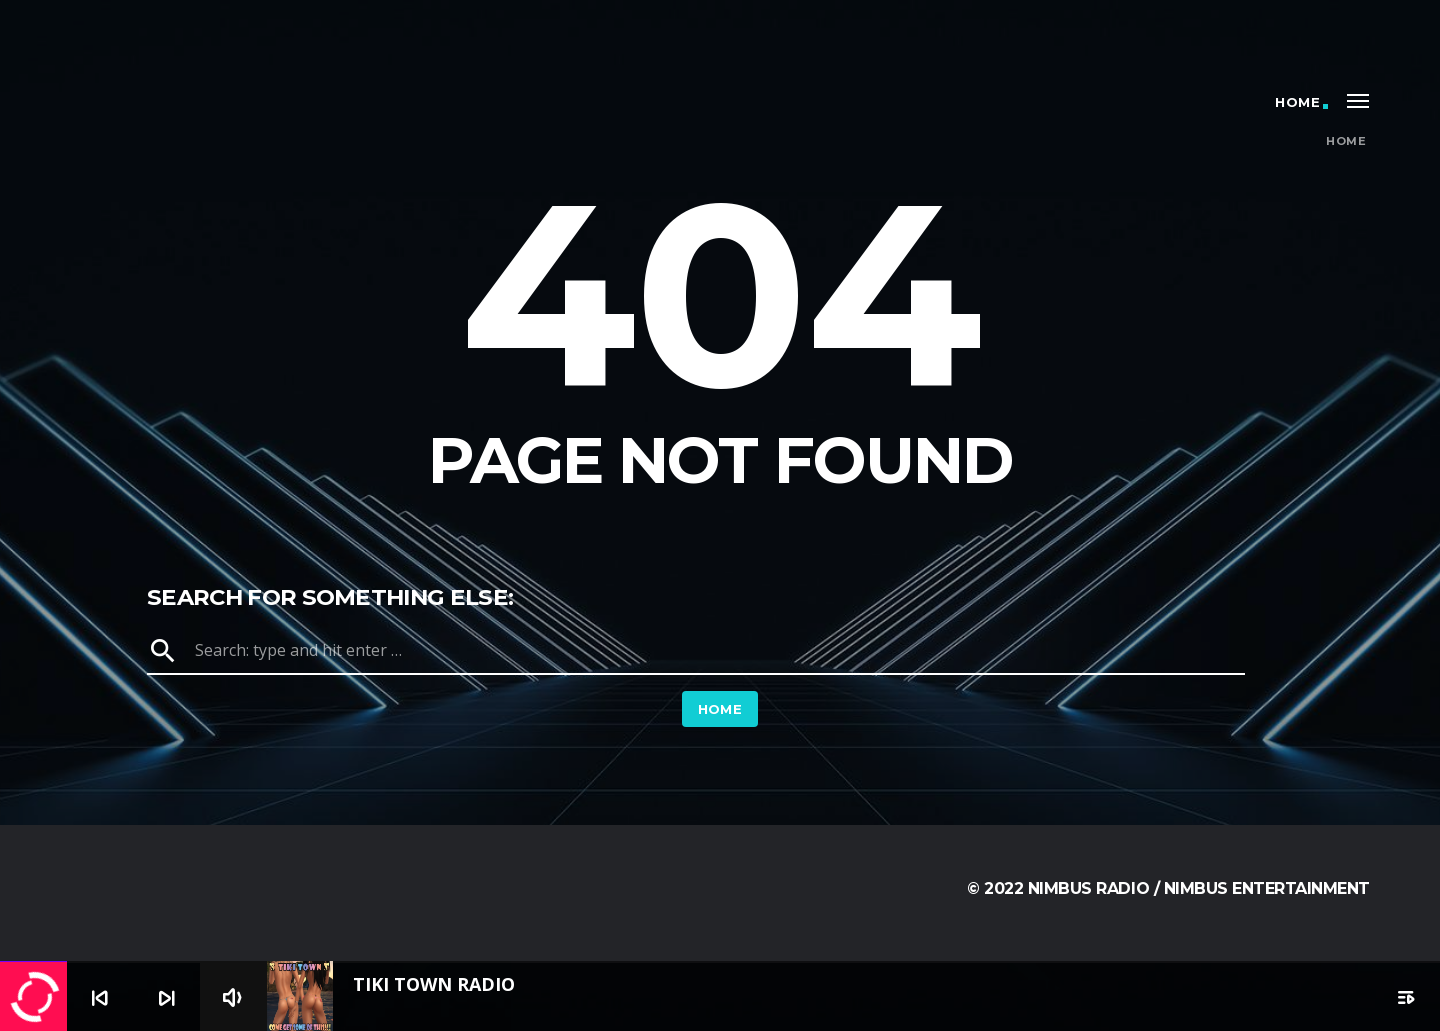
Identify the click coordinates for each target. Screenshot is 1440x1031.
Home (1297, 102)
